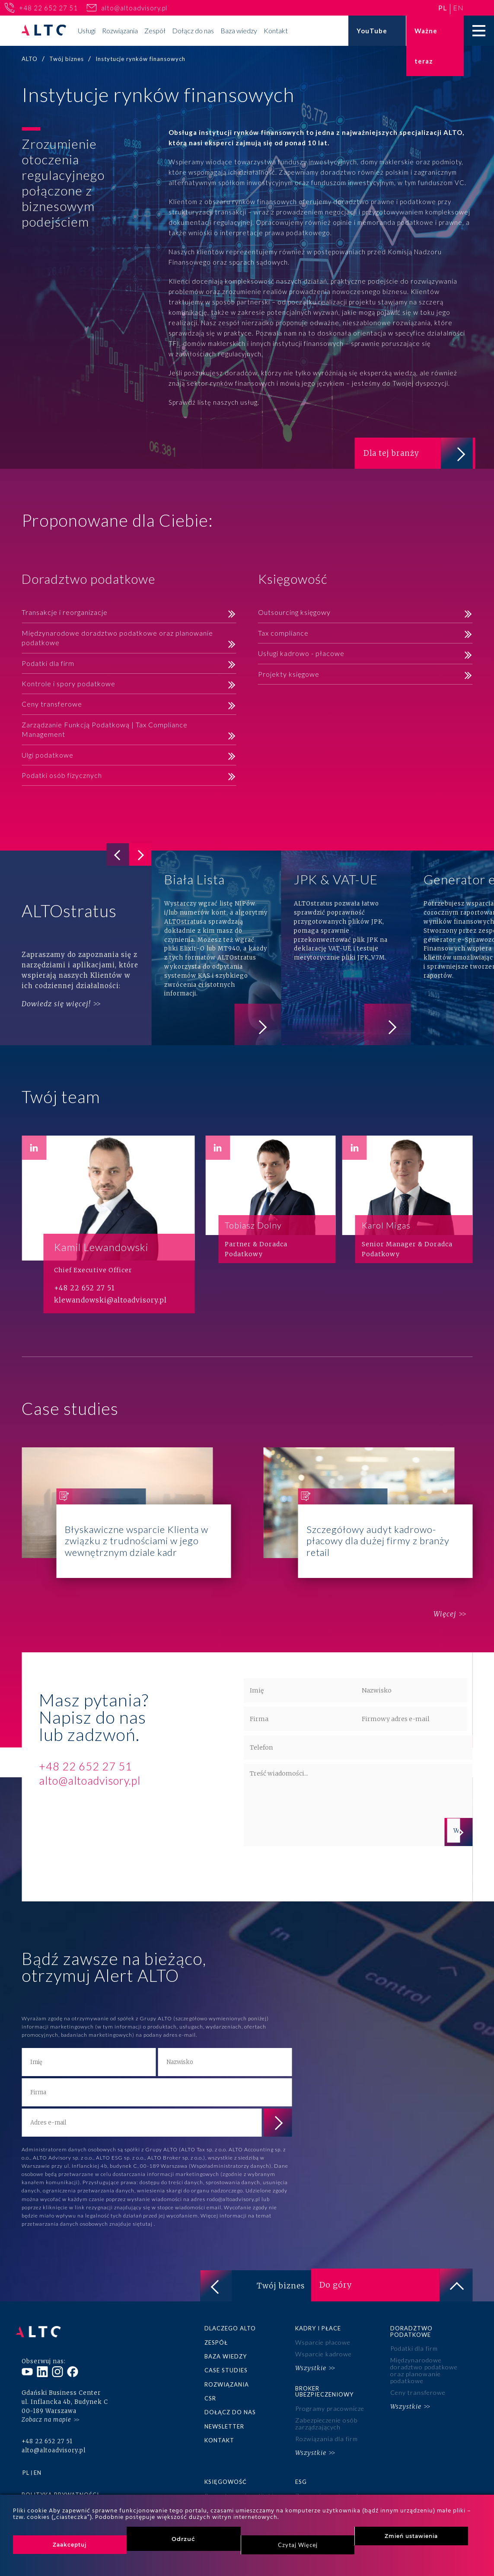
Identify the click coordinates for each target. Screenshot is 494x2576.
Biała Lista (216, 949)
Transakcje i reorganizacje (65, 614)
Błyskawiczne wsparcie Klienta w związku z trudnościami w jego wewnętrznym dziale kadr (126, 1515)
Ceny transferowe (52, 705)
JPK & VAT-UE (346, 949)
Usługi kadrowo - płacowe (301, 655)
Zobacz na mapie (46, 2414)
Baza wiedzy (238, 30)
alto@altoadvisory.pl (134, 8)
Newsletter (224, 2425)
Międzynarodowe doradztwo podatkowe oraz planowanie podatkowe (117, 639)
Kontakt (276, 30)
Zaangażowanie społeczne (334, 2491)
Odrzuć (183, 2538)
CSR (210, 2398)
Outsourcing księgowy (294, 614)
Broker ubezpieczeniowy (324, 2390)
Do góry (395, 2287)
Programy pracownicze (329, 2407)
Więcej (441, 1616)
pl (442, 7)
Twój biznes (248, 2287)
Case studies (226, 2371)
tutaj (147, 2226)
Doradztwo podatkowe (411, 2333)
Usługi (87, 30)
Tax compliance (283, 634)
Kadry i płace (318, 2330)
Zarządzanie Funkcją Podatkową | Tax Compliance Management (105, 731)
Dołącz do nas (193, 30)
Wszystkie (310, 2368)
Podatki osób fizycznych (62, 777)
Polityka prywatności (60, 2489)
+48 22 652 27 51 (48, 8)
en (458, 7)
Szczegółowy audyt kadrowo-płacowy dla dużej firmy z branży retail (367, 1515)
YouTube (372, 31)
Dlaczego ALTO (230, 2330)
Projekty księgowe (288, 675)
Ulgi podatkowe (47, 756)
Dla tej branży (415, 454)
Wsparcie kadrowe (323, 2355)
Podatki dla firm (48, 664)
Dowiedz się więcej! (56, 1005)
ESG (301, 2477)
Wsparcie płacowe (322, 2344)
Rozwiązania (120, 30)
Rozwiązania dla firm (325, 2436)
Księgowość (225, 2477)
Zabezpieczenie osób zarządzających (326, 2422)
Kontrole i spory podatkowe (68, 685)
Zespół (155, 30)
